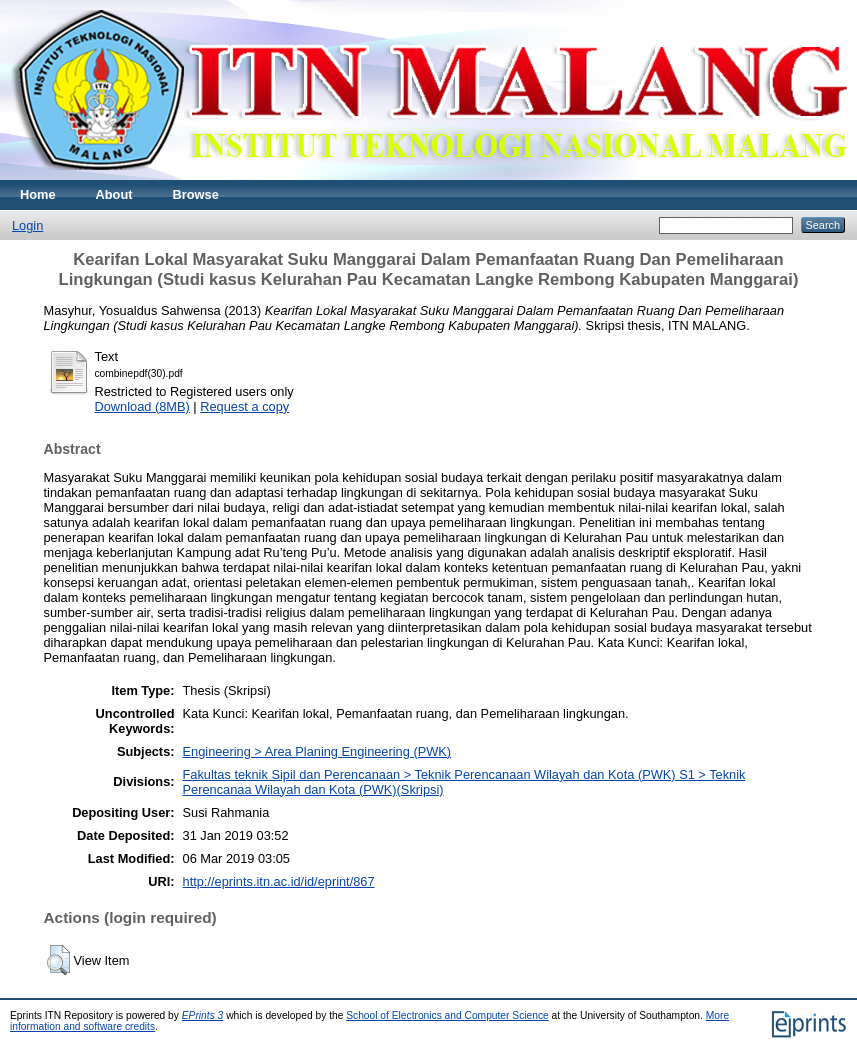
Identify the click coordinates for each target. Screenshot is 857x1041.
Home (38, 194)
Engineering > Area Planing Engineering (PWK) (317, 751)
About (114, 194)
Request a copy (244, 406)
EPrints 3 (203, 1015)
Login (27, 225)
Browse (196, 194)
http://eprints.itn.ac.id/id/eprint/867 (279, 881)
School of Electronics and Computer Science (447, 1015)
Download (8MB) (142, 406)
